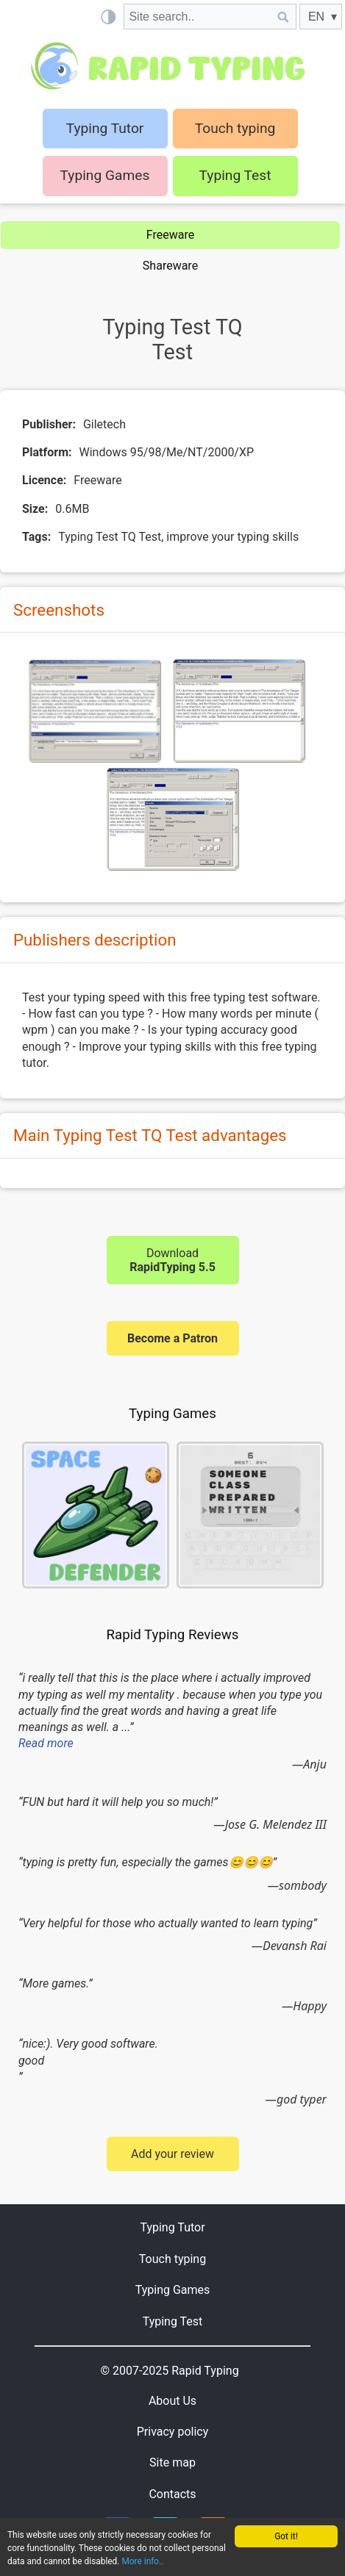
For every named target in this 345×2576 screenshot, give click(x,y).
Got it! (286, 2536)
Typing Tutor (172, 2227)
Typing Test (235, 175)
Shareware (170, 266)
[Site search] (197, 16)
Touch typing (235, 128)
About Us (172, 2401)
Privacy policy (173, 2432)
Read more (46, 1743)
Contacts (172, 2494)
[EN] (320, 16)
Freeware (170, 235)
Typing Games (105, 175)
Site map (172, 2462)
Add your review (172, 2154)
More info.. (142, 2561)
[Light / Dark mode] (108, 16)
